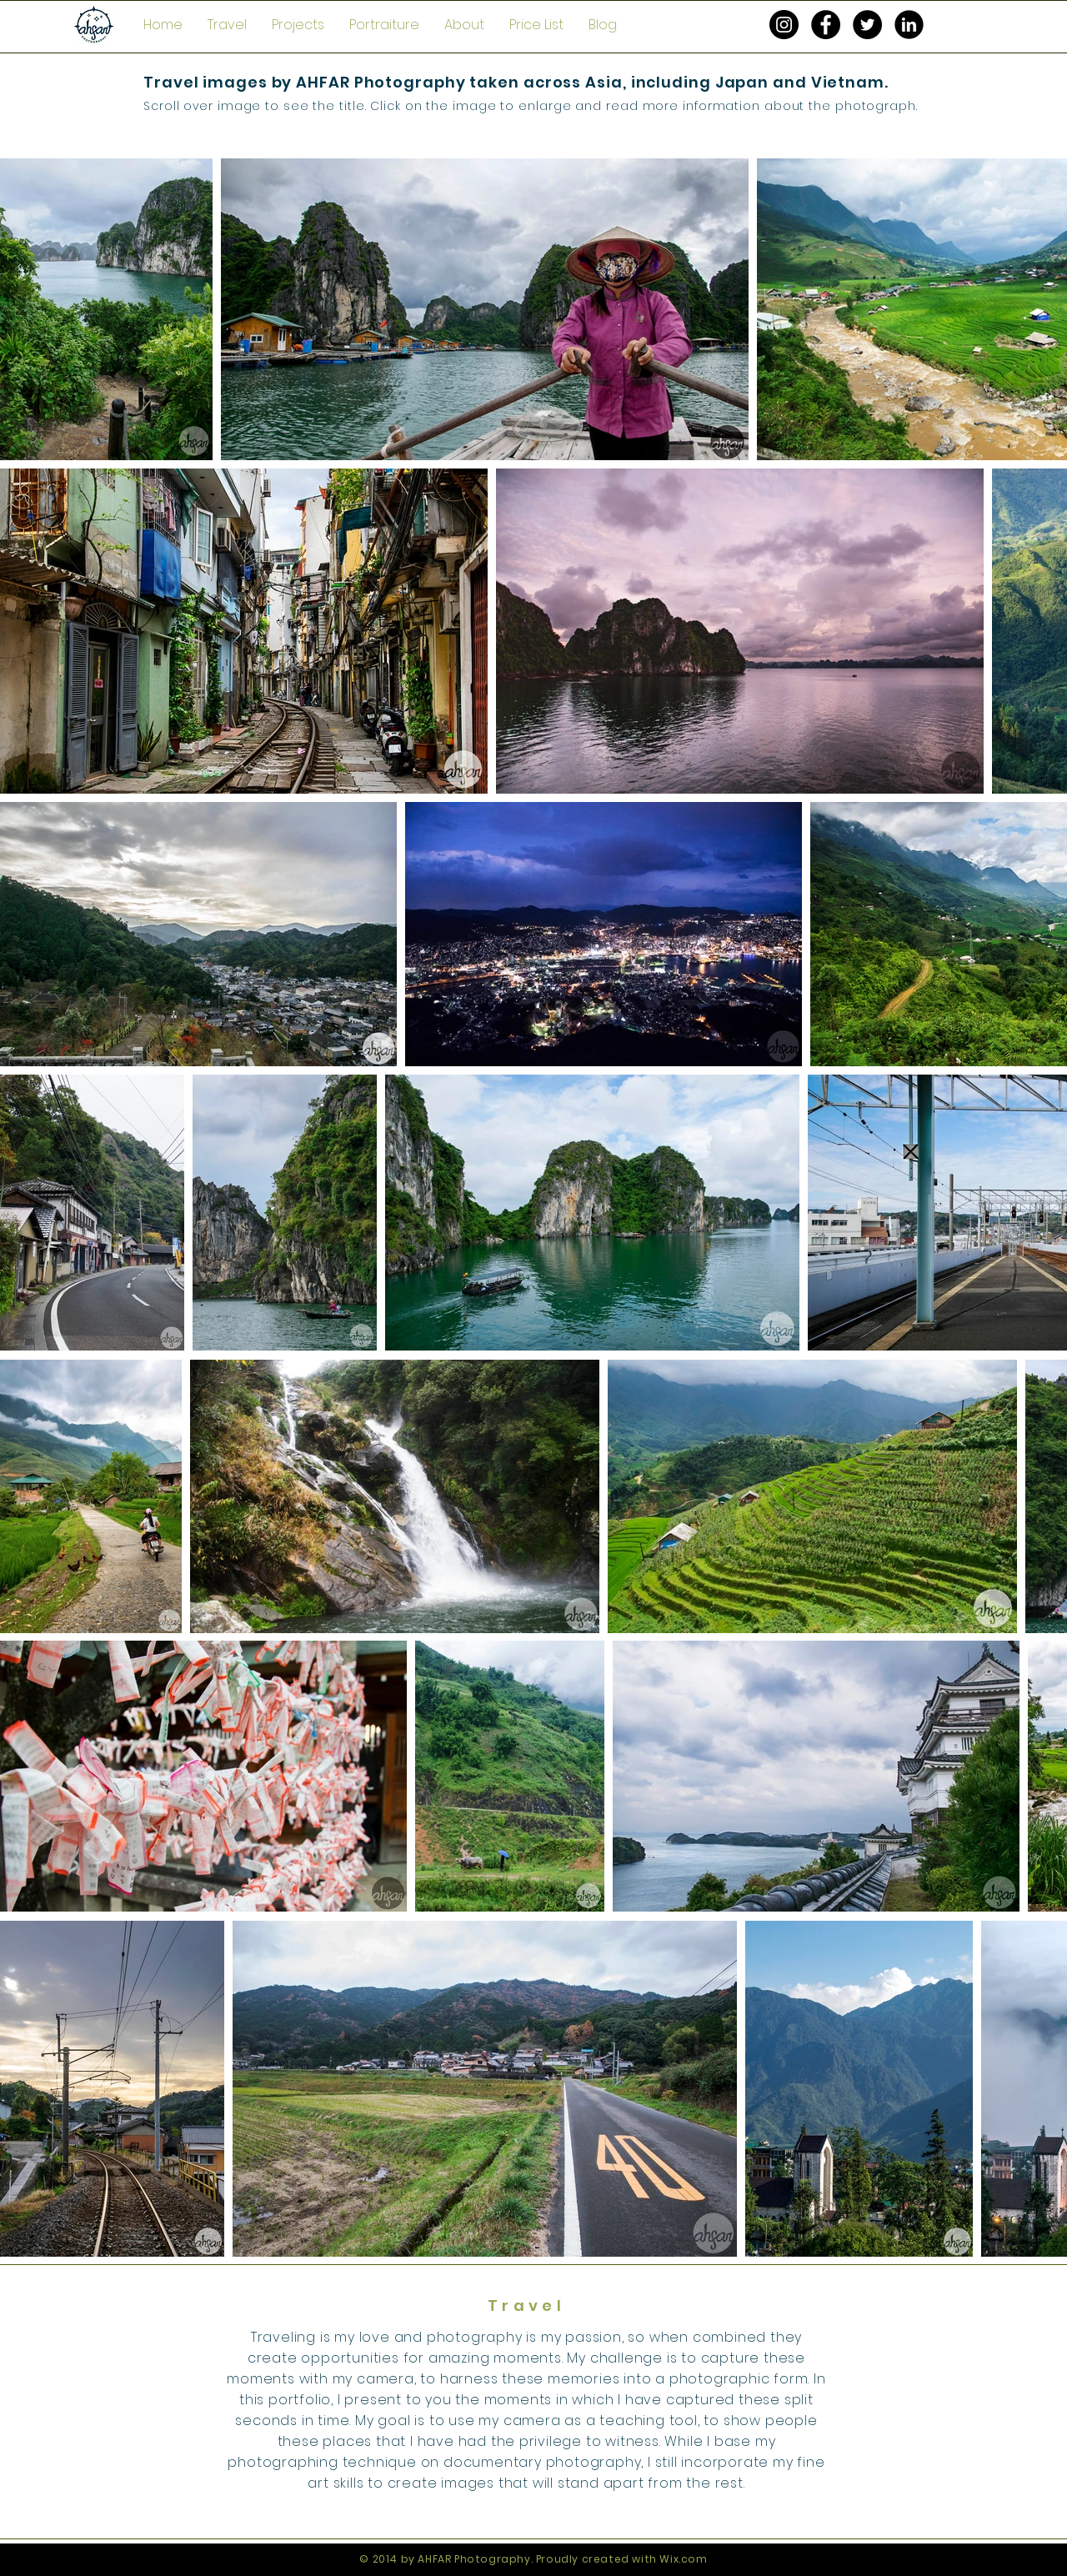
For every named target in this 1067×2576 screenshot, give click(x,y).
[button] (227, 24)
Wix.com (683, 2559)
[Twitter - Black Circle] (867, 24)
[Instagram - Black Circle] (784, 24)
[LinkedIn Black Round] (909, 24)
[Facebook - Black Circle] (825, 24)
